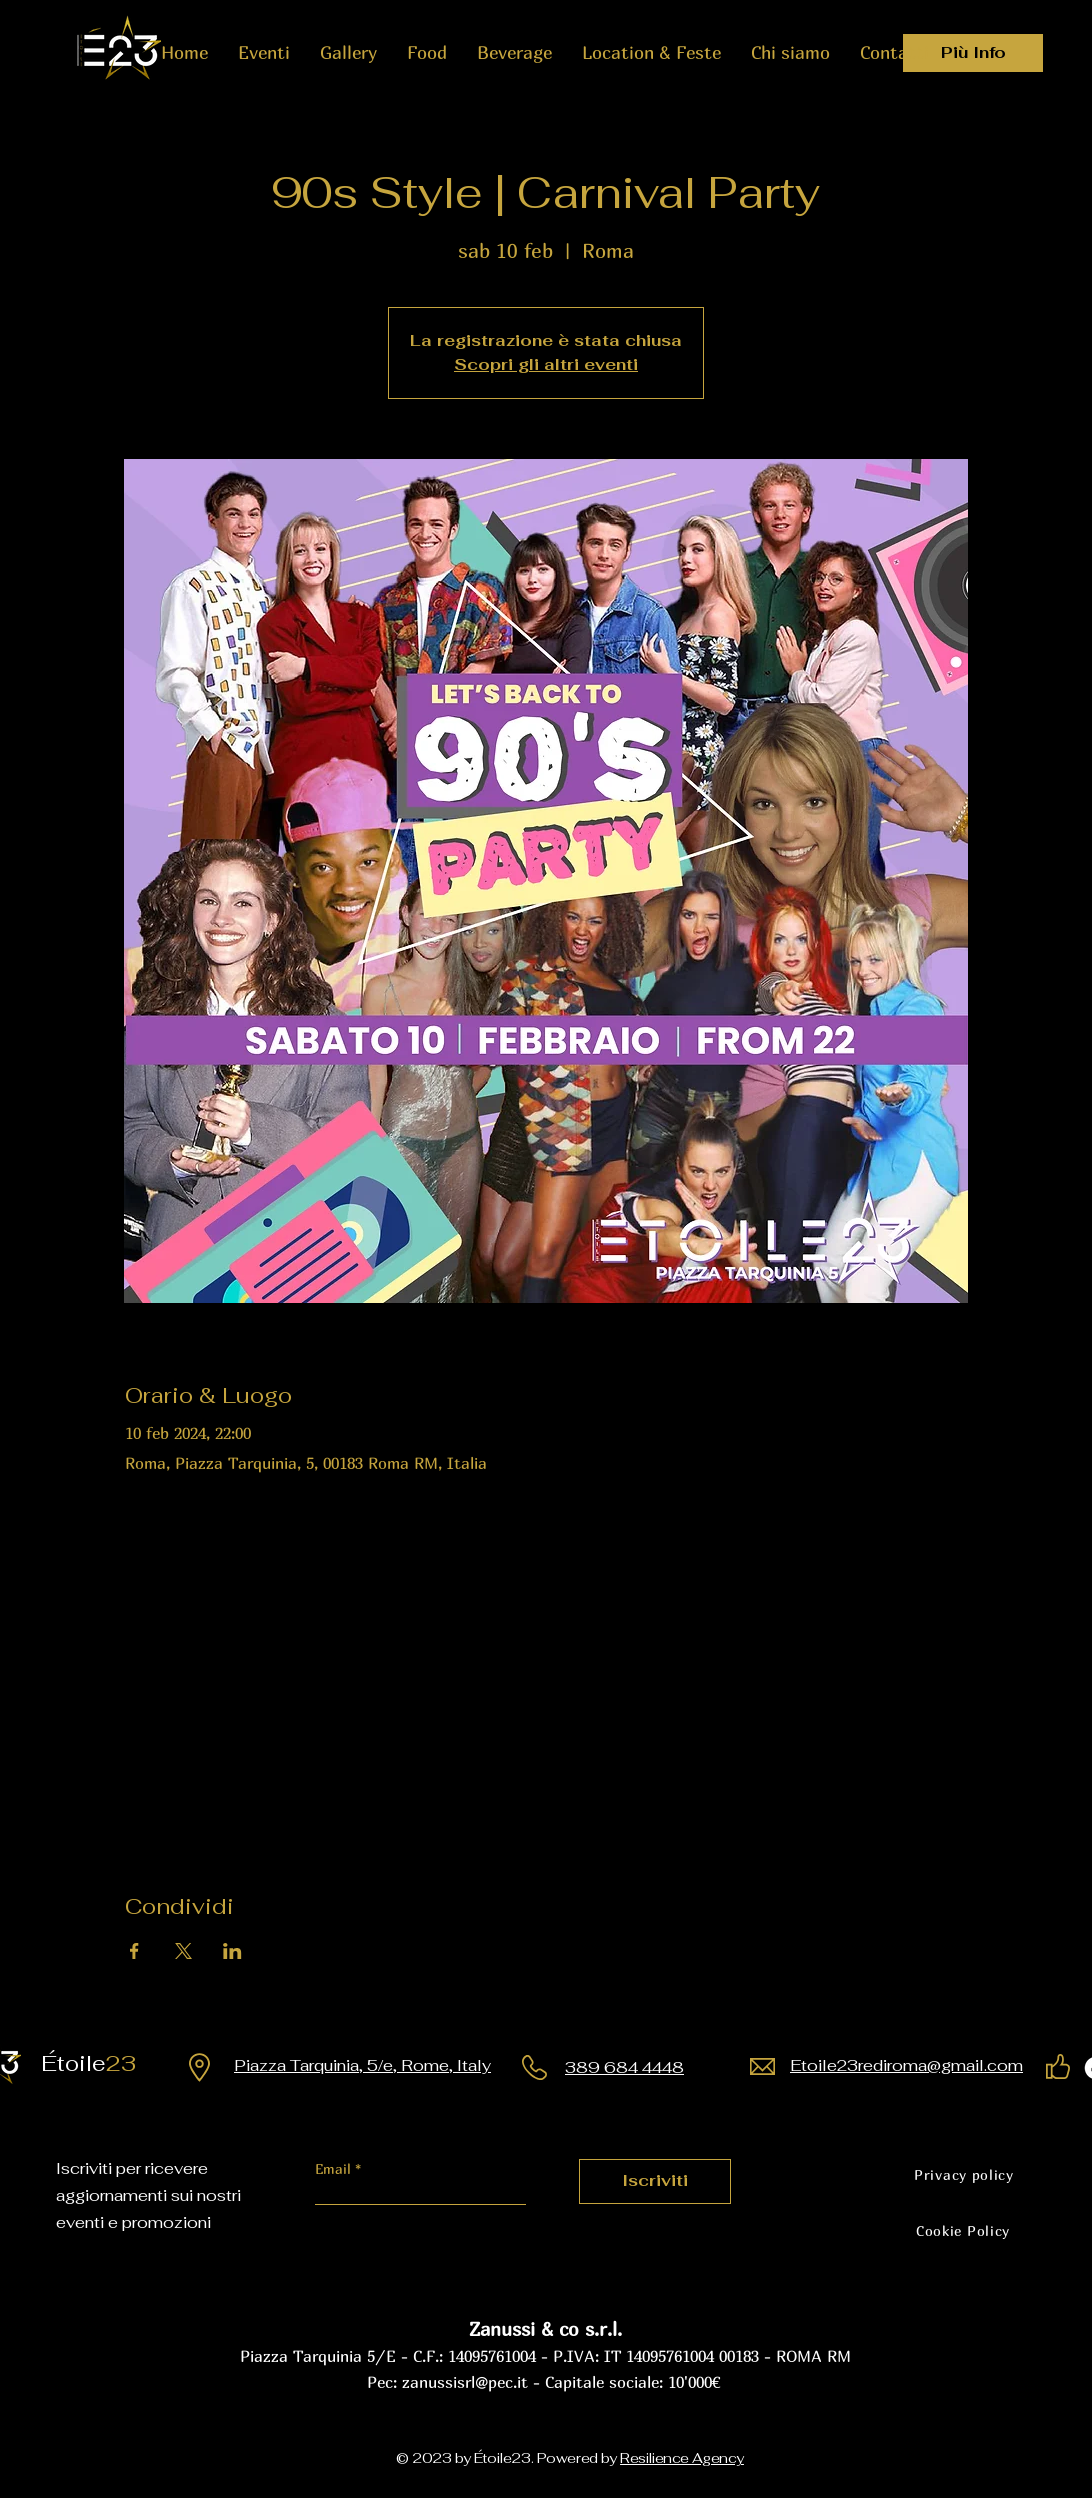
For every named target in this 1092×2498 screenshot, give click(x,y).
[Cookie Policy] (963, 2231)
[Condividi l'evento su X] (183, 1951)
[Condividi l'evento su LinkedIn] (232, 1951)
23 (96, 2063)
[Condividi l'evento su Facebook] (134, 1951)
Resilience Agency (682, 2458)
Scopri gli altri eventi (546, 364)
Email (335, 2169)
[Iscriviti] (655, 2181)
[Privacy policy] (964, 2175)
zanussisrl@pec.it (465, 2382)
